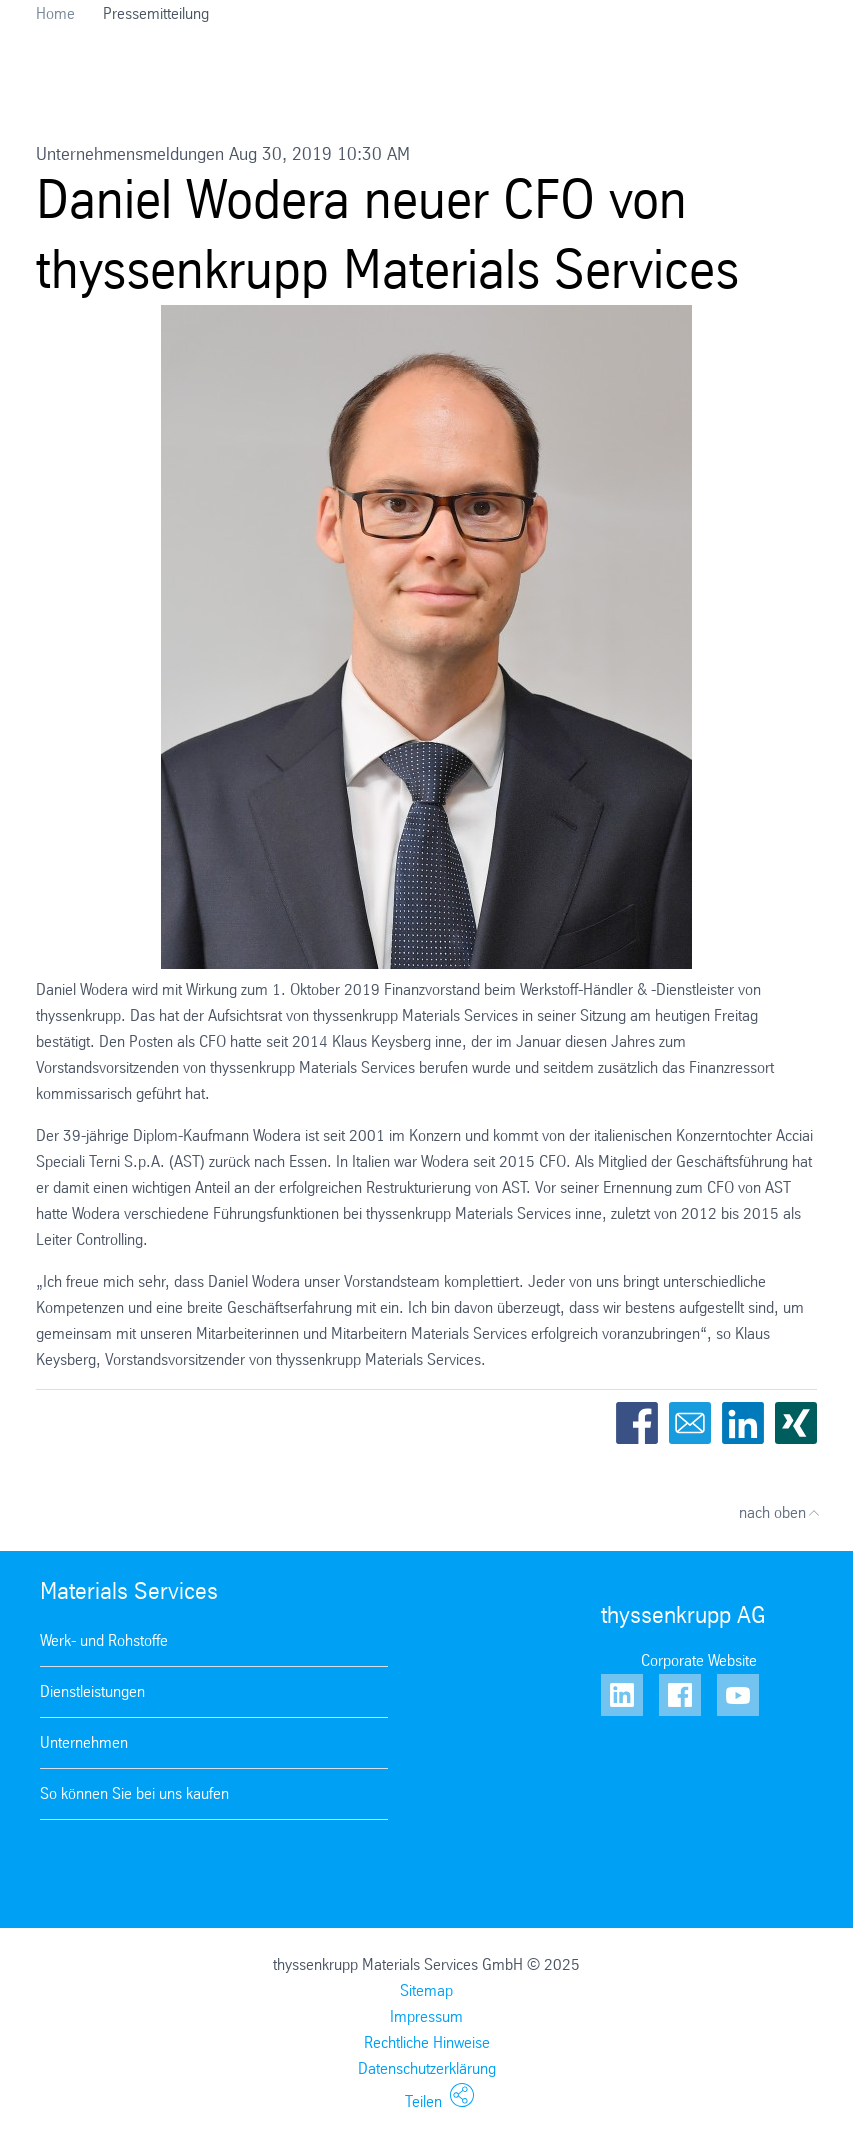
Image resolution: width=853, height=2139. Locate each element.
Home (55, 13)
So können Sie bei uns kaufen (134, 1793)
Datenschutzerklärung (427, 2068)
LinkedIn (743, 1423)
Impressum (426, 2016)
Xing (796, 1423)
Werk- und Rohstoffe (104, 1640)
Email (690, 1423)
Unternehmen (84, 1742)
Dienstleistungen (92, 1691)
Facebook (637, 1423)
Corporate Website (699, 1660)
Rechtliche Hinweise (427, 2042)
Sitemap (426, 1990)
